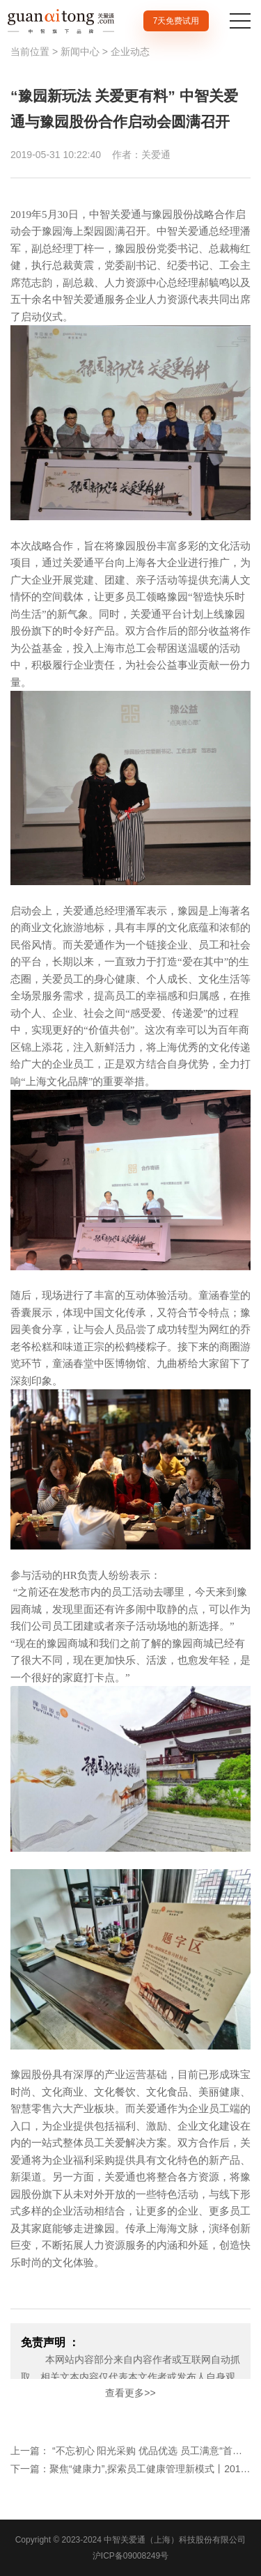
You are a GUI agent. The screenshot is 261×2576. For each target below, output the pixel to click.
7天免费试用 (176, 21)
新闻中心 (80, 51)
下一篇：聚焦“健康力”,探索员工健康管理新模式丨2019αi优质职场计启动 (130, 2468)
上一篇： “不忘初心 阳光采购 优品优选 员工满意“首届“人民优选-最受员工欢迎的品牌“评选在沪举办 (130, 2450)
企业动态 (130, 51)
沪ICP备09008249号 (130, 2556)
